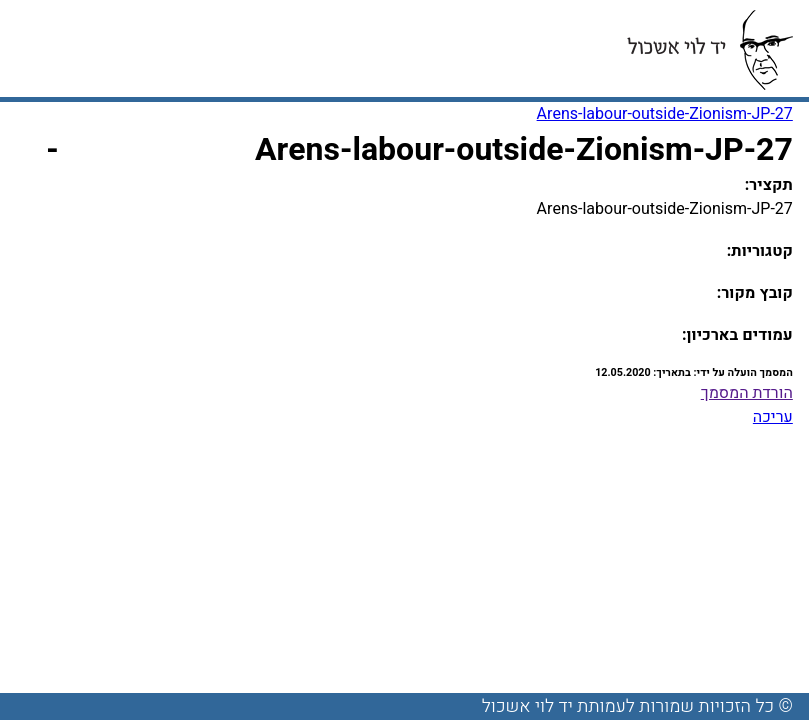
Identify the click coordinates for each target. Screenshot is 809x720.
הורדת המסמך (747, 393)
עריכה (773, 417)
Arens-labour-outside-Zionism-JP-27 (665, 114)
